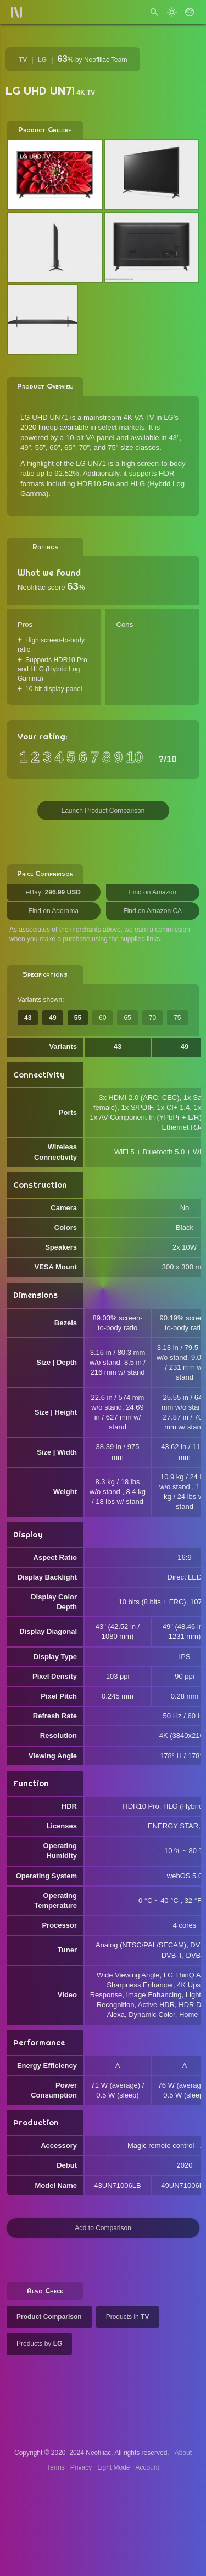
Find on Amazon (152, 892)
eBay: (53, 892)
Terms (56, 2467)
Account (147, 2467)
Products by (39, 2343)
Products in (127, 2317)
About (183, 2453)
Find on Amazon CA (152, 911)
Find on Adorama (54, 911)
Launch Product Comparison (102, 810)
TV (23, 60)
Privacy (81, 2467)
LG (42, 60)
